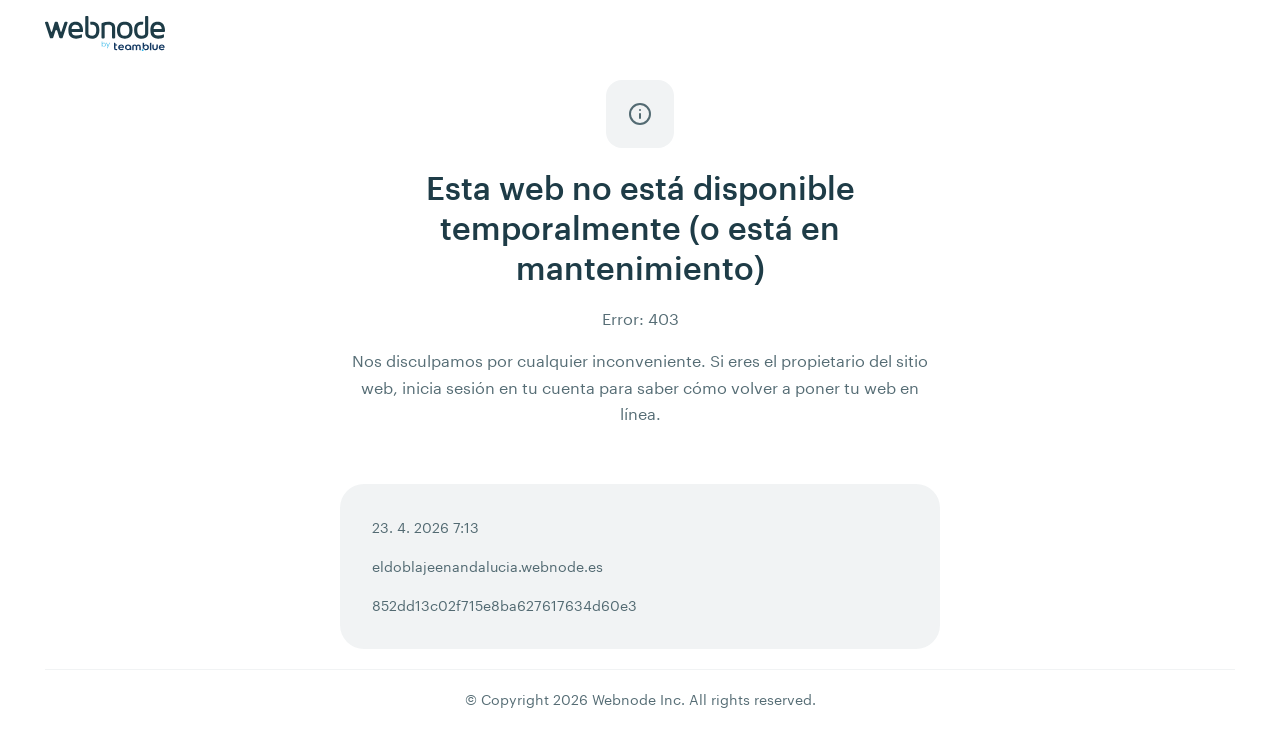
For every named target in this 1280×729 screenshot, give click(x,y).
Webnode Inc (636, 699)
